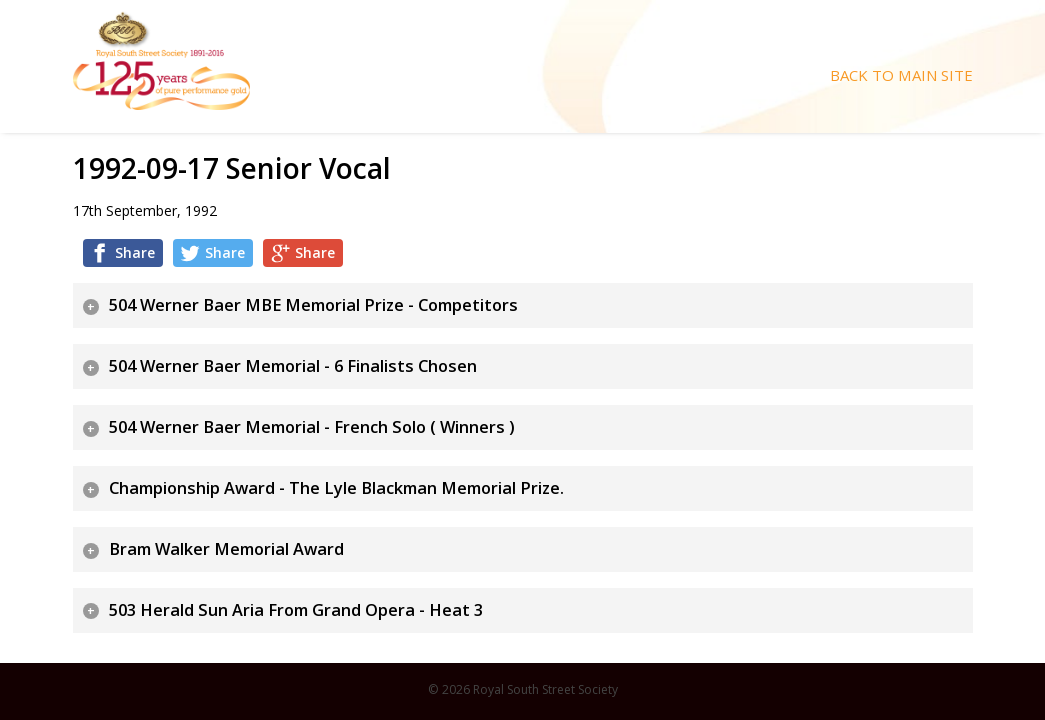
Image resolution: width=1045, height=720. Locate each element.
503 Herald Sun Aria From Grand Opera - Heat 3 (296, 610)
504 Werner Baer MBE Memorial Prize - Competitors (313, 305)
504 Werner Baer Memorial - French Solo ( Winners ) (312, 427)
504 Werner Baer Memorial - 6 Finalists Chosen (293, 366)
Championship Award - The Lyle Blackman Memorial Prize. (336, 488)
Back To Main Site (901, 75)
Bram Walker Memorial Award (226, 549)
